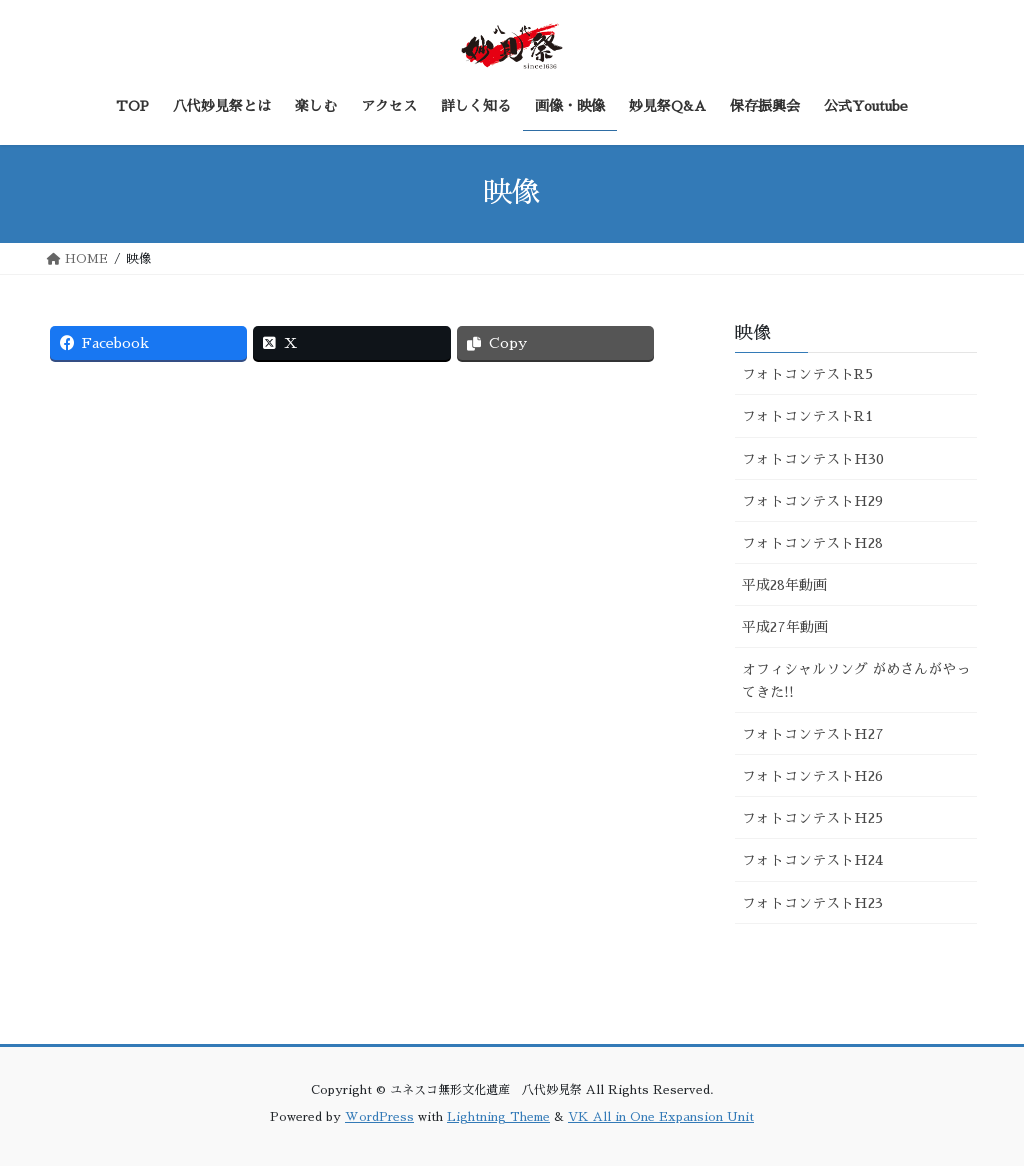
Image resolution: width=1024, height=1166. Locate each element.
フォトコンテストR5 (807, 374)
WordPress (379, 1117)
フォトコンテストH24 (812, 860)
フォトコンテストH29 (812, 501)
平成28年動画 (784, 585)
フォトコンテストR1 (807, 416)
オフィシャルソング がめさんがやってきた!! (856, 680)
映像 (753, 333)
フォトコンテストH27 (813, 734)
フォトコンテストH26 (812, 776)
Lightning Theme (498, 1117)
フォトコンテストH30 (813, 459)
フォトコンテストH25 (812, 818)
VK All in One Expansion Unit (661, 1117)
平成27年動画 (785, 627)
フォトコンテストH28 (812, 543)
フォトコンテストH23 (812, 903)
